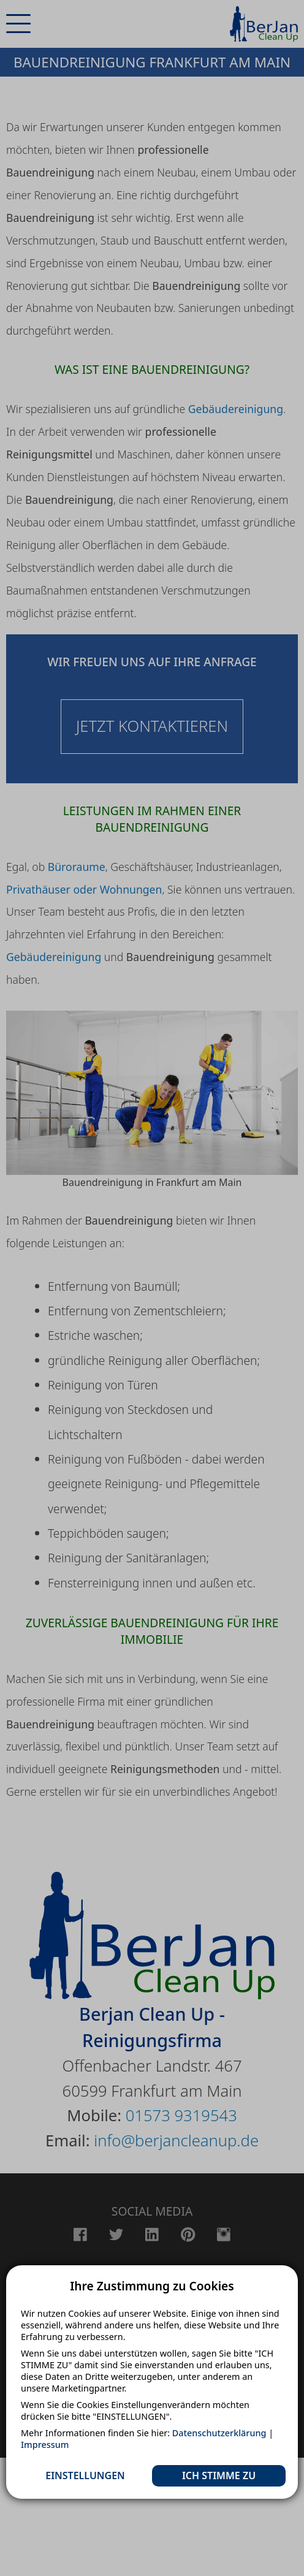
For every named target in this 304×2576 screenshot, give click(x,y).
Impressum (45, 2444)
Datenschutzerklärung (219, 2433)
